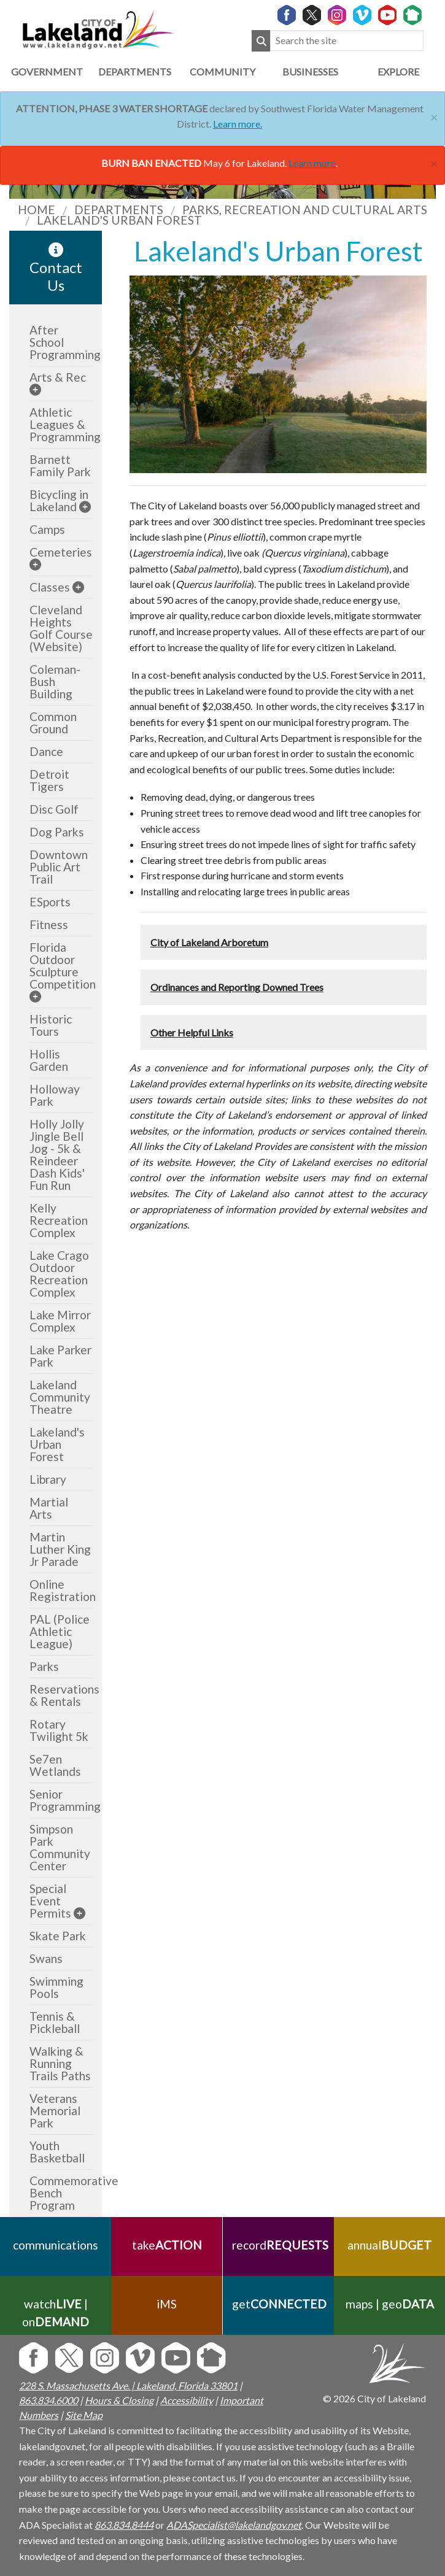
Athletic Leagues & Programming (65, 424)
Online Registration (62, 1590)
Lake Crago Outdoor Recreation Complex (59, 1273)
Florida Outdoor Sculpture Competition (62, 965)
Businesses (310, 71)
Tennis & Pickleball (54, 2022)
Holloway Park (54, 1095)
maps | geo (389, 2304)
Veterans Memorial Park (54, 2110)
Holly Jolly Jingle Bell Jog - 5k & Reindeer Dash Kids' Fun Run (57, 1154)
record (278, 2245)
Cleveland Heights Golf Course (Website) (61, 628)
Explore (398, 71)
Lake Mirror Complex (60, 1321)
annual (389, 2245)
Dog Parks (56, 832)
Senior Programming (65, 1800)
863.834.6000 (48, 2400)
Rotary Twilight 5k (58, 1730)
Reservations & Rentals (64, 1695)
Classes (49, 587)
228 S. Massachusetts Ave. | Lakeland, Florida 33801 (128, 2385)
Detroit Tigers (49, 780)
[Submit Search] (261, 41)
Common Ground (53, 722)
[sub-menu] (35, 389)
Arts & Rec (57, 377)
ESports (50, 902)
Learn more (312, 163)
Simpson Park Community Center (59, 1847)
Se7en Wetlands (55, 1765)
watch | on (55, 2313)
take (167, 2245)
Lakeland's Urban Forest (57, 1444)
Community (222, 71)
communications (55, 2245)
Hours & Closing (119, 2400)
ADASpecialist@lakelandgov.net (233, 2525)
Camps (47, 529)
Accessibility (186, 2400)
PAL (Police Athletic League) (59, 1631)
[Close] (434, 116)
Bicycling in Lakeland (58, 500)
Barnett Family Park (60, 465)
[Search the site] (347, 41)
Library (47, 1479)
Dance (46, 751)
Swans (46, 1958)
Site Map (84, 2415)
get (278, 2304)
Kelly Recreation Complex (58, 1220)
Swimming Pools (56, 1987)
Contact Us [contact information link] (55, 268)
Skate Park (57, 1936)
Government (47, 71)
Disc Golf (54, 809)
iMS (167, 2304)
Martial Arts (48, 1508)
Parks (44, 1666)
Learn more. (237, 123)
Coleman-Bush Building (54, 681)
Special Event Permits (50, 1900)
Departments (134, 71)
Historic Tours (50, 1025)
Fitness (48, 924)
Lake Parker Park (60, 1356)
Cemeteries (60, 552)
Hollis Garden (48, 1060)
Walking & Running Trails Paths (60, 2063)
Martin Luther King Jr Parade (60, 1549)
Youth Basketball (57, 2151)
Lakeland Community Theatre (59, 1397)
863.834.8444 (124, 2525)
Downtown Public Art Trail (58, 866)
